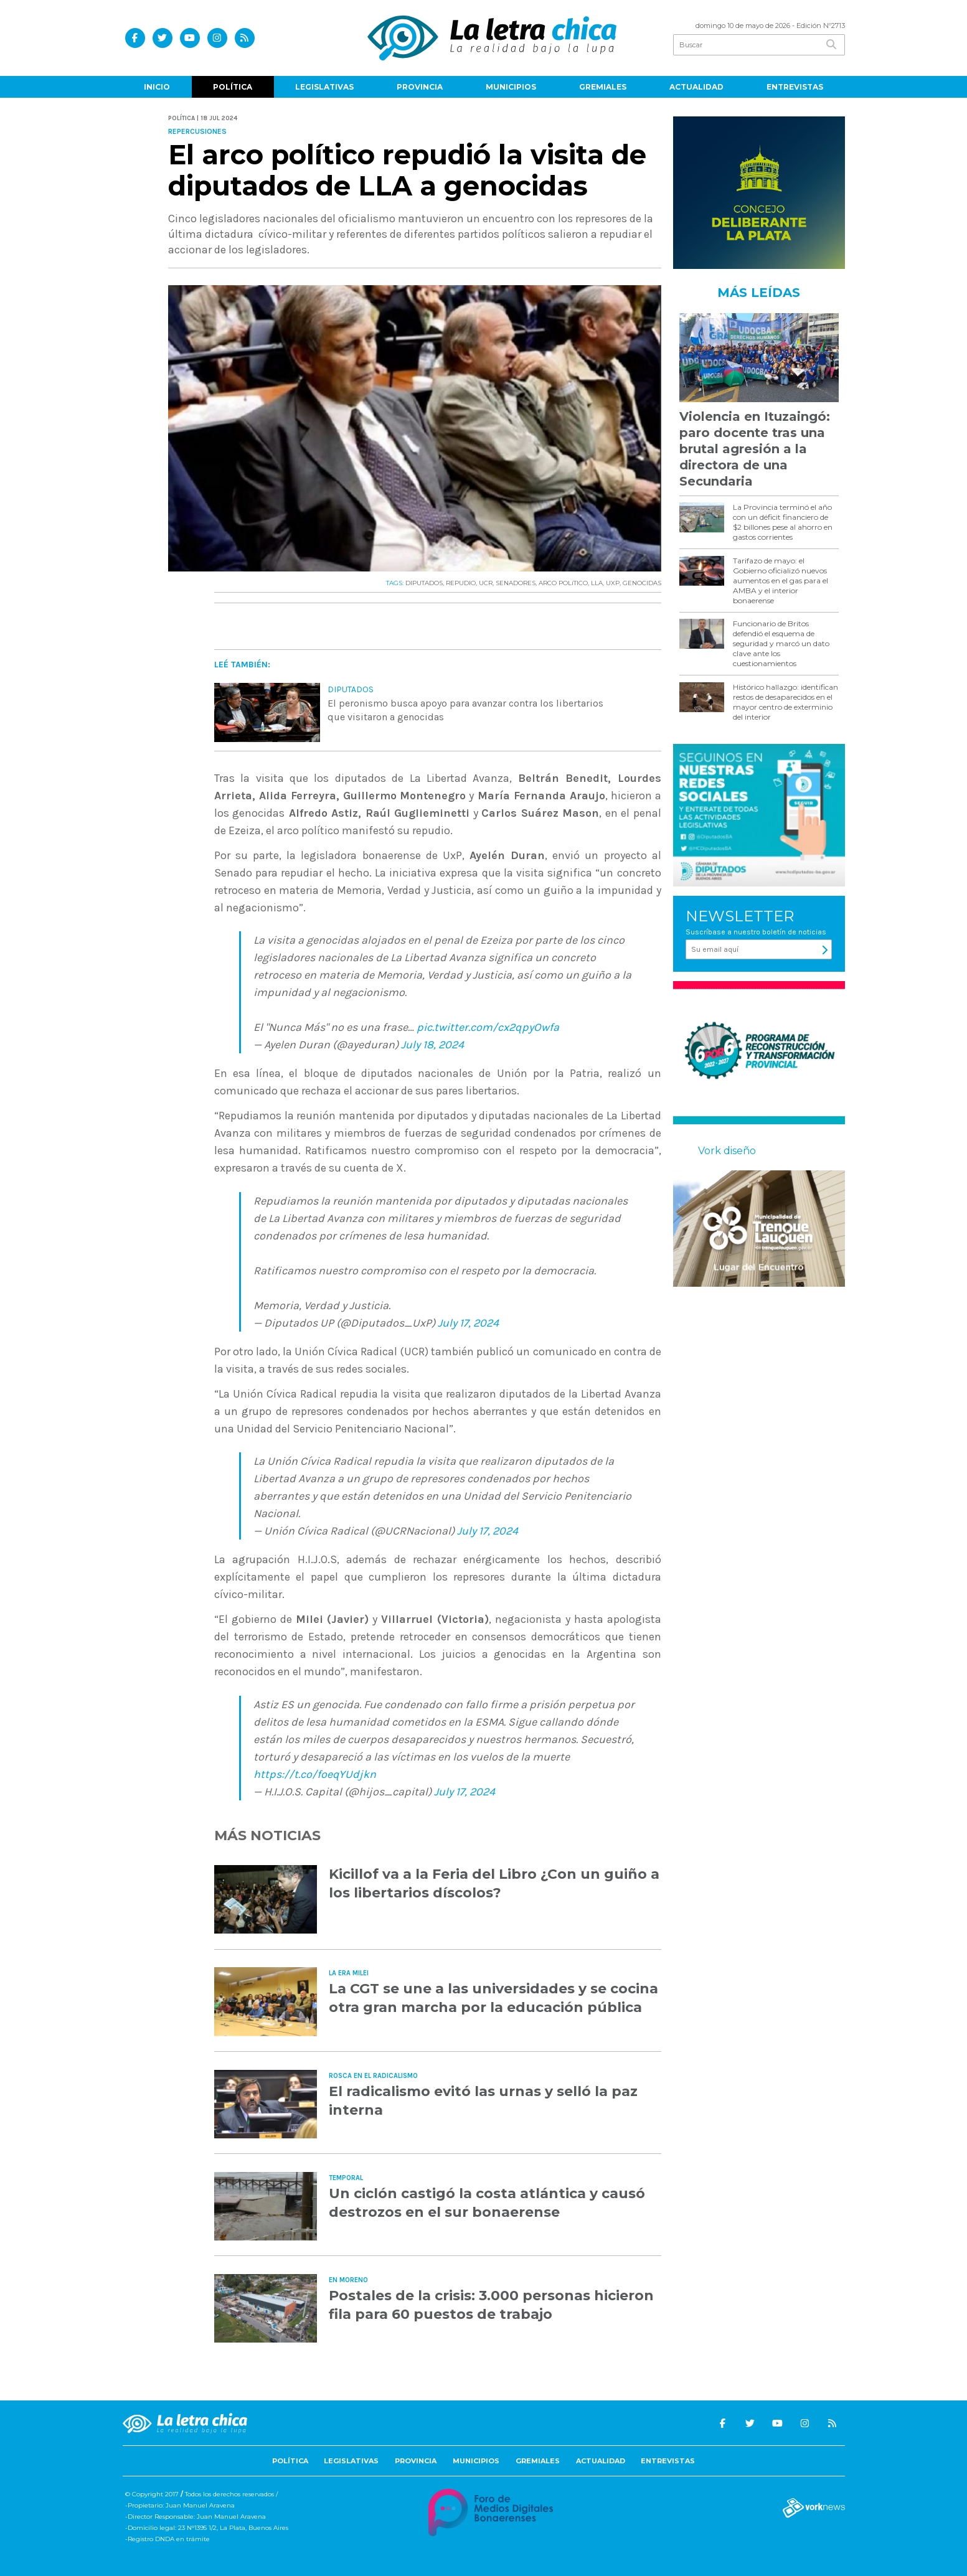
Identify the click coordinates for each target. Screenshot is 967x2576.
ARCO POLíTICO (563, 583)
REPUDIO (461, 583)
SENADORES (515, 583)
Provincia (420, 87)
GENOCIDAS (642, 583)
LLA (597, 583)
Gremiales (602, 87)
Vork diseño (727, 1151)
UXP (613, 583)
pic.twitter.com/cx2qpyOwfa (488, 1027)
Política (232, 87)
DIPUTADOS (424, 583)
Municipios (511, 87)
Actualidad (696, 87)
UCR (486, 583)
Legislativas (324, 87)
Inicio (157, 87)
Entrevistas (795, 87)
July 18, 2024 (432, 1044)
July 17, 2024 (468, 1323)
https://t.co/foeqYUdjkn (314, 1774)
